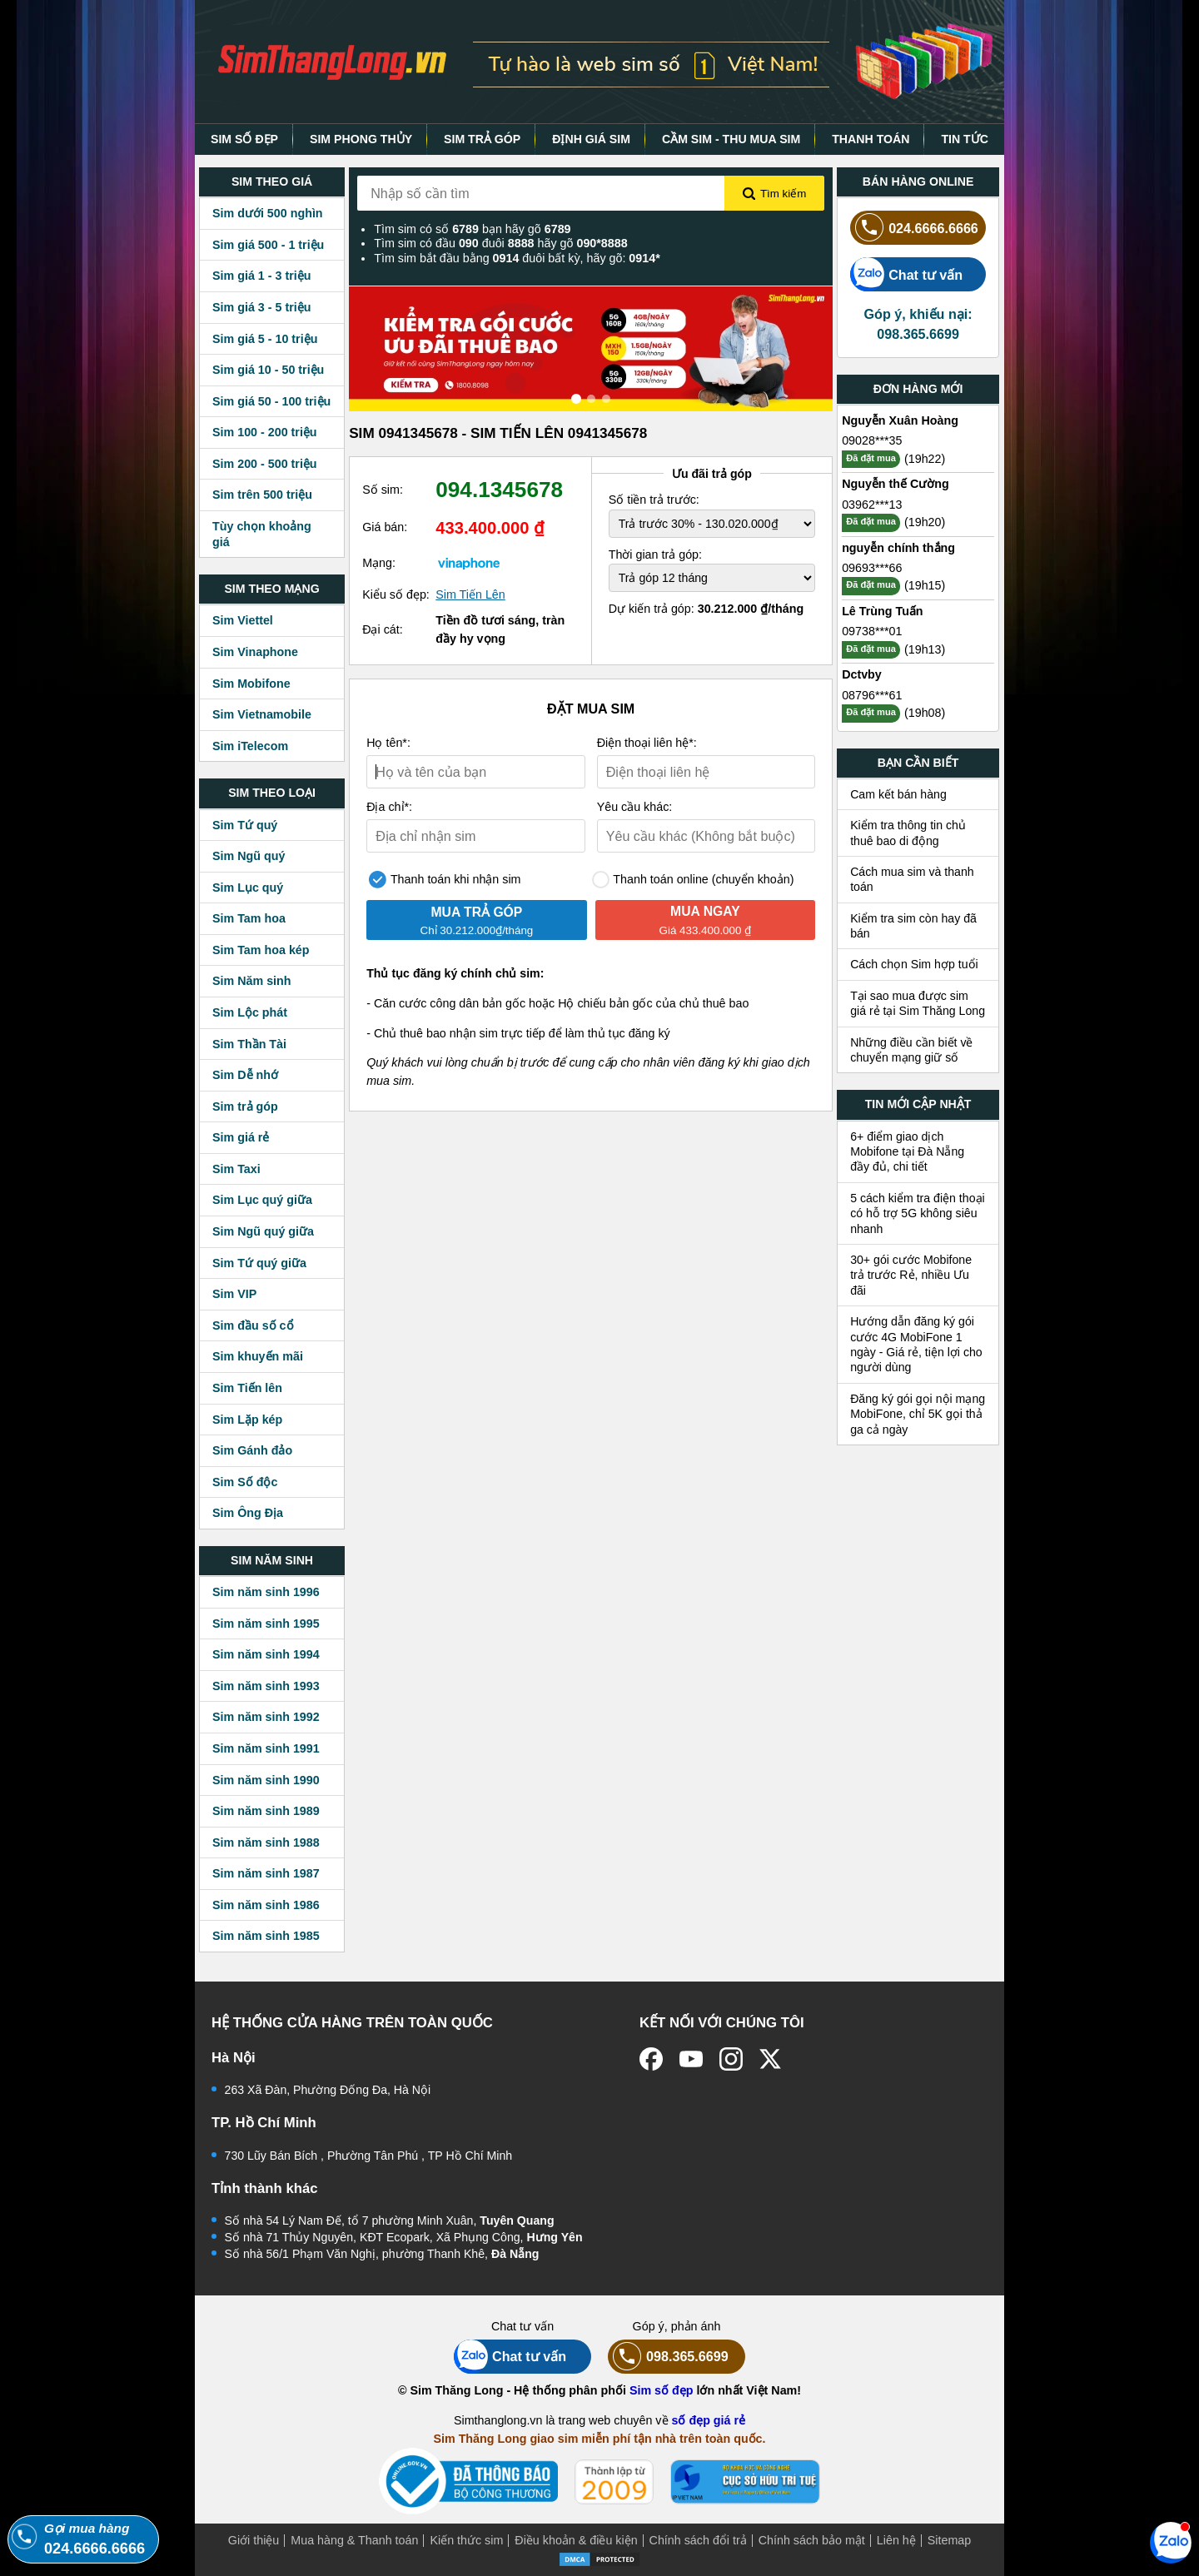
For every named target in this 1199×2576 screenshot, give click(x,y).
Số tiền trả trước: (654, 499)
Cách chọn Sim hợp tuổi (914, 964)
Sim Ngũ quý (248, 856)
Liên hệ (896, 2540)
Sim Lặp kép (247, 1419)
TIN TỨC (964, 139)
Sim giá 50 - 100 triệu (271, 401)
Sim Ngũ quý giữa (263, 1231)
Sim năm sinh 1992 (266, 1716)
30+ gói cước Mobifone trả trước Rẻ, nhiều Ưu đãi (911, 1275)
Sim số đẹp (661, 2390)
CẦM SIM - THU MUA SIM (731, 139)
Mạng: (379, 562)
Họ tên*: (388, 742)
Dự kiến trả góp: (706, 608)
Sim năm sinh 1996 (266, 1592)
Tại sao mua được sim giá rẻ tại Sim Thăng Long (917, 1003)
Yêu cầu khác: (635, 806)
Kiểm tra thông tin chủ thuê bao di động (908, 832)
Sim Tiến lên (247, 1388)
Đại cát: (382, 629)
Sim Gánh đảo (252, 1450)
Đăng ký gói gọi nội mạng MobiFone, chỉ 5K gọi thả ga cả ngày (917, 1414)
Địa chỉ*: (389, 806)
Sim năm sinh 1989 (266, 1811)
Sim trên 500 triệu (262, 494)
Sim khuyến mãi (257, 1356)
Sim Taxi (236, 1169)
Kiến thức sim (466, 2540)
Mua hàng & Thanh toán (354, 2540)
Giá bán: (384, 527)
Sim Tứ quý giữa (259, 1263)
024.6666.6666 (914, 228)
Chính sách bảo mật (812, 2540)
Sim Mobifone (251, 683)
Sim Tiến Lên (470, 594)
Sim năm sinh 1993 (266, 1686)
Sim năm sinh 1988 (266, 1842)
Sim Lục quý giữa (262, 1199)
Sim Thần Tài (249, 1044)
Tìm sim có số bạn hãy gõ (472, 229)
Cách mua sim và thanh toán (912, 879)
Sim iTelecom (250, 746)
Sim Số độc (244, 1482)
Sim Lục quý (247, 887)
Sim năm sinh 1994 (266, 1654)
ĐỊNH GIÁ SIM (591, 139)
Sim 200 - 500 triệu (264, 463)
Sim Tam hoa (249, 918)
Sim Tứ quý (244, 825)
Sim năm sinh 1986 (266, 1905)
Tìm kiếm (774, 194)
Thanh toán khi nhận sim (444, 879)
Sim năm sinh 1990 (266, 1780)
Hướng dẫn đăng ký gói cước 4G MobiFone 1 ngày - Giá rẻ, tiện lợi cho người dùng (916, 1344)
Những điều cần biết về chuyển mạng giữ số (911, 1050)
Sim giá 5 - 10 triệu (264, 339)
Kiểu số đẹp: (396, 594)
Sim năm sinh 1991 (266, 1748)
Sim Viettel (242, 620)
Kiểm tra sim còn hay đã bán (913, 926)
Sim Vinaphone (255, 652)
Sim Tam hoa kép (261, 950)
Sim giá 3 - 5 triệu (261, 307)
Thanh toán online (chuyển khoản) (693, 879)
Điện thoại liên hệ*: (647, 742)
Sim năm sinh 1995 (266, 1623)
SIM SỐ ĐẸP (244, 139)
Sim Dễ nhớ (245, 1075)
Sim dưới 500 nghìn (267, 213)
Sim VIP (234, 1293)
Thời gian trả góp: (655, 554)
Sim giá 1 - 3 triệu (261, 275)
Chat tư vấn (906, 274)
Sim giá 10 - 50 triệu (268, 369)
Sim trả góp (245, 1106)
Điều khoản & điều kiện (576, 2540)
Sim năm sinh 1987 (266, 1873)
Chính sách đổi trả (698, 2540)
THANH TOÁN (870, 139)
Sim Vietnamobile (261, 714)
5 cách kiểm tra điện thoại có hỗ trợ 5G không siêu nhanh (917, 1213)
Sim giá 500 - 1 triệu (268, 244)
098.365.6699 (668, 2357)
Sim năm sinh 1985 (266, 1935)
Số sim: (382, 489)
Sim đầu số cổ (253, 1325)
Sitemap (949, 2540)
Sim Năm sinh (251, 980)
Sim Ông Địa (247, 1512)
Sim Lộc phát (249, 1012)
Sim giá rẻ (240, 1137)
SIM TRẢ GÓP (482, 139)
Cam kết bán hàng (898, 794)
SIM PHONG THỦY (361, 139)
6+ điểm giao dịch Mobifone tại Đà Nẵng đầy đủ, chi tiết (907, 1152)
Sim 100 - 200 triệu (264, 432)
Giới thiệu (254, 2540)
